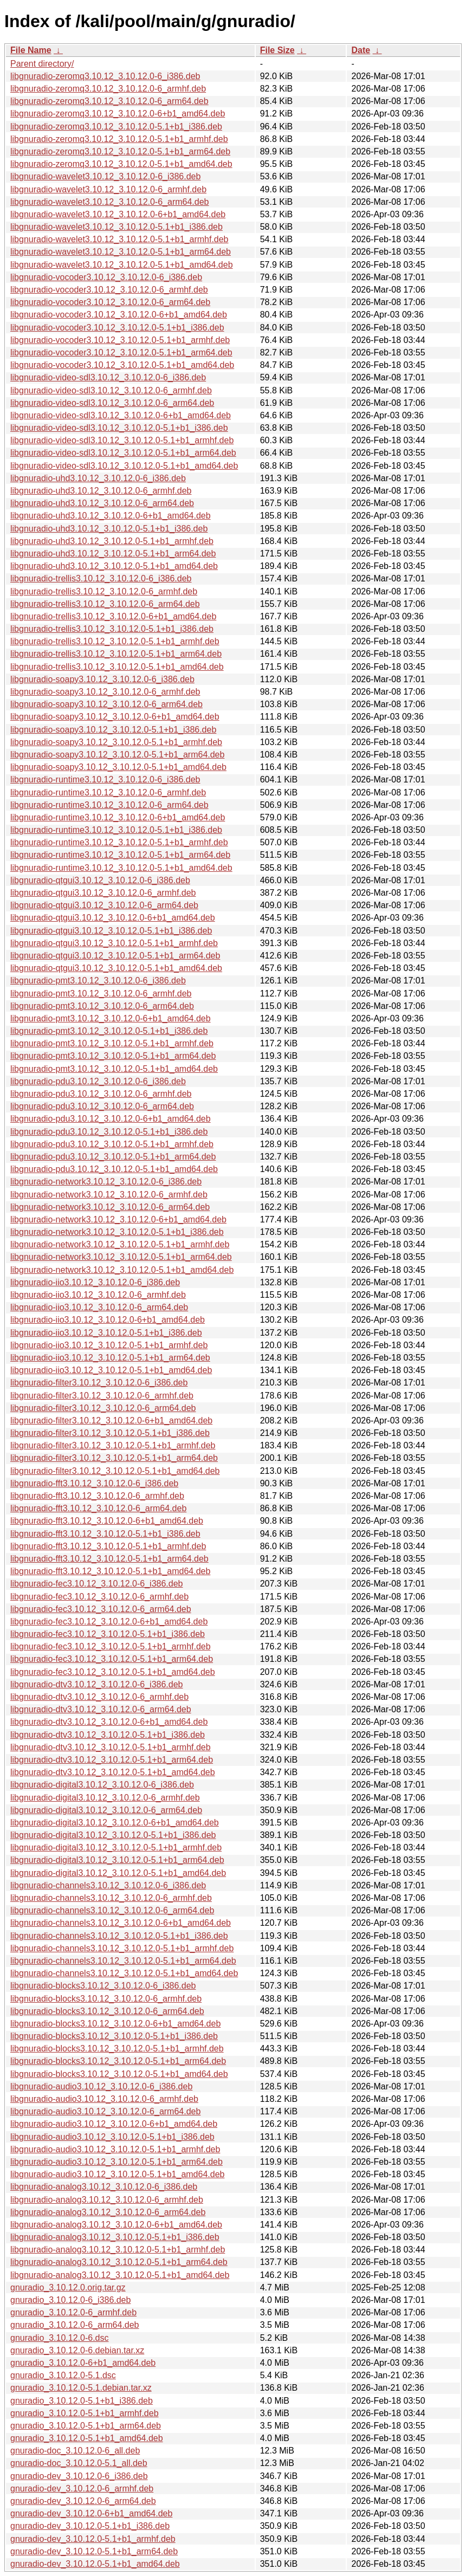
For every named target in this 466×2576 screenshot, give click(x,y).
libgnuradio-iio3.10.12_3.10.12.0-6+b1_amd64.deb (107, 1319)
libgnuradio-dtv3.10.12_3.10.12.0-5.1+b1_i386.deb (107, 1734)
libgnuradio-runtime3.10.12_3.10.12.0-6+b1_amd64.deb (117, 817)
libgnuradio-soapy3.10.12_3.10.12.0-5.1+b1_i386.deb (113, 729)
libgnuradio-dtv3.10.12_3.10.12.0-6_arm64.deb (100, 1709)
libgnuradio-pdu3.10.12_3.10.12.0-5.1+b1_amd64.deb (114, 1169)
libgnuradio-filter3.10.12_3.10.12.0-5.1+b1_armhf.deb (113, 1445)
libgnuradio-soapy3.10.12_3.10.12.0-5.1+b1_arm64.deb (117, 754)
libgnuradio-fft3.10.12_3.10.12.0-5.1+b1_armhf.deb (108, 1546)
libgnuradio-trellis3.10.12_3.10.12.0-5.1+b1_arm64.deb (116, 653)
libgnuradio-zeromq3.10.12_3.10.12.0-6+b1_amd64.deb (117, 113)
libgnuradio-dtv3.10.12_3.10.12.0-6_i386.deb (96, 1684)
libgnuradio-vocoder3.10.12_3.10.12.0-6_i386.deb (106, 277)
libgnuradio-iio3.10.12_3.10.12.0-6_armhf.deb (98, 1294)
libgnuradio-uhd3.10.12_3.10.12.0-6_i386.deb (98, 478)
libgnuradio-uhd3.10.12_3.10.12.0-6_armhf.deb (100, 490)
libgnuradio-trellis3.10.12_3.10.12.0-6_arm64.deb (105, 604)
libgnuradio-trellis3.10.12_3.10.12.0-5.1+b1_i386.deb (111, 628)
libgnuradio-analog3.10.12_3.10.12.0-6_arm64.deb (107, 2212)
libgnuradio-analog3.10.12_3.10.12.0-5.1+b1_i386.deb (114, 2237)
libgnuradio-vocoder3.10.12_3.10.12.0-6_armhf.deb (109, 289)
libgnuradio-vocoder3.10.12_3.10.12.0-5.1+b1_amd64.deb (122, 365)
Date (360, 50)
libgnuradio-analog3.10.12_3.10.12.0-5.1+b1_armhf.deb (117, 2249)
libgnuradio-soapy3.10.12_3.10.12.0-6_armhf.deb (105, 691)
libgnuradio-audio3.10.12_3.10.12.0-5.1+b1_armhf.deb (115, 2149)
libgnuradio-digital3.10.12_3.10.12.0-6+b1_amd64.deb (114, 1822)
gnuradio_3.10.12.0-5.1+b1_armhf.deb (84, 2413)
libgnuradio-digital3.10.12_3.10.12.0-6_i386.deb (102, 1784)
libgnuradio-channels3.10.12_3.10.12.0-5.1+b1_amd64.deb (124, 1973)
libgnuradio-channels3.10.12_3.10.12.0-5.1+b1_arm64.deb (123, 1960)
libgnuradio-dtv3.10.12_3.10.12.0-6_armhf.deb (99, 1696)
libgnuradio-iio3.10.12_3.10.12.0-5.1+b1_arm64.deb (110, 1357)
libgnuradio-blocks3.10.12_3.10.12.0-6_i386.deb (103, 1985)
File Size (277, 50)
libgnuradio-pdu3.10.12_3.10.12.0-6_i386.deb (98, 1081)
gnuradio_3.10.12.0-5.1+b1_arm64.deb (85, 2425)
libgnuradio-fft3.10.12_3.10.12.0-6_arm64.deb (98, 1508)
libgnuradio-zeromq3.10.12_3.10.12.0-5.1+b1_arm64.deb (120, 151)
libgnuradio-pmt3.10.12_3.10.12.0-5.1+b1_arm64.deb (113, 1055)
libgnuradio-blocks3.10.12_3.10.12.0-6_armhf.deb (106, 1998)
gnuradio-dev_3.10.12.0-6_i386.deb (79, 2476)
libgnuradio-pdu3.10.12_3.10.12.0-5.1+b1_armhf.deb (111, 1144)
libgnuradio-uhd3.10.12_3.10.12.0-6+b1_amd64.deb (110, 515)
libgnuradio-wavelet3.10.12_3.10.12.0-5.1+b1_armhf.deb (119, 239)
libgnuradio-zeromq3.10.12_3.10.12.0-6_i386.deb (105, 76)
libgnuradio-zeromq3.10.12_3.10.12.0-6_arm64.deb (109, 101)
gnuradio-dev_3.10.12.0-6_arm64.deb (83, 2501)
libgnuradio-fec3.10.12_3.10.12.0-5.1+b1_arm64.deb (111, 1659)
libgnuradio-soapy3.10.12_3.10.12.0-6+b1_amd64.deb (114, 716)
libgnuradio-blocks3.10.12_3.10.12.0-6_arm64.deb (107, 2011)
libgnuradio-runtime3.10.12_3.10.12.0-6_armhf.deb (108, 792)
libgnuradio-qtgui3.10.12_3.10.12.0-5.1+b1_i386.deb (111, 930)
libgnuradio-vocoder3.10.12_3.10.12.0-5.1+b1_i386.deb (117, 327)
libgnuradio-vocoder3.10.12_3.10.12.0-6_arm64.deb (110, 302)
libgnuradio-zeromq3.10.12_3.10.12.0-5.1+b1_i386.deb (116, 126)
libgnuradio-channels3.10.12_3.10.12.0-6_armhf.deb (111, 1897)
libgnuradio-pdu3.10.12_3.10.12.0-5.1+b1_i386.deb (109, 1131)
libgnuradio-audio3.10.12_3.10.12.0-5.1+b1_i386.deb (112, 2136)
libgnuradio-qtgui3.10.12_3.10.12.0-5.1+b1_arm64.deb (115, 955)
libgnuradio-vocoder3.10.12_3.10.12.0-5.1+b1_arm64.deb (121, 352)
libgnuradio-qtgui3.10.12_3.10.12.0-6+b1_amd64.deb (112, 917)
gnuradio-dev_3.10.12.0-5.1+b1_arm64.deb (94, 2551)
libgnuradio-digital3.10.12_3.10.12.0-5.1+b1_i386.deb (113, 1835)
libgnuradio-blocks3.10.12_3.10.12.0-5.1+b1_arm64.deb (118, 2061)
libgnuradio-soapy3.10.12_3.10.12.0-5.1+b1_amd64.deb (118, 767)
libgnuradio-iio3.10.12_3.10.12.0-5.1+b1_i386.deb (106, 1332)
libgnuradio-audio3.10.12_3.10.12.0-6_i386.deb (101, 2086)
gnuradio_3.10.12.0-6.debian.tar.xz (77, 2350)
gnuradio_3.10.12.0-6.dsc (59, 2337)
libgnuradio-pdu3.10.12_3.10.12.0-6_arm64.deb (102, 1106)
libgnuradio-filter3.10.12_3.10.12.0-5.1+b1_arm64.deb (114, 1457)
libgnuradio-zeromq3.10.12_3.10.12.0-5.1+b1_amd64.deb (121, 164)
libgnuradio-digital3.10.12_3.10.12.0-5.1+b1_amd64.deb (118, 1873)
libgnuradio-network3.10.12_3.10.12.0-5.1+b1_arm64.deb (121, 1256)
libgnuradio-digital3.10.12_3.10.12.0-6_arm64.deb (106, 1810)
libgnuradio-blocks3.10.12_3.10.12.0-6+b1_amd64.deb (115, 2023)
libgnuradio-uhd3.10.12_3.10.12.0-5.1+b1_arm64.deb (113, 553)
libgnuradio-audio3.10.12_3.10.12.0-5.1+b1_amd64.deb (117, 2174)
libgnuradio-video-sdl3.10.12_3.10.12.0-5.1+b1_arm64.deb (123, 452)
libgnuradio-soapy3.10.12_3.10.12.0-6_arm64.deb (106, 704)
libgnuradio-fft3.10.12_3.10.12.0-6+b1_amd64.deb (106, 1520)
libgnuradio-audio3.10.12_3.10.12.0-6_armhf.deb (104, 2098)
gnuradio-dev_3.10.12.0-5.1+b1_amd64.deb (95, 2563)
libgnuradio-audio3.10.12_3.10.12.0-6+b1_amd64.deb (113, 2123)
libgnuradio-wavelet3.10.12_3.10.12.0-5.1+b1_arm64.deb (120, 251)
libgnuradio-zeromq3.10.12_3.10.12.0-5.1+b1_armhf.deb (119, 139)
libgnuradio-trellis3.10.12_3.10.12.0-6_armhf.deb (103, 591)
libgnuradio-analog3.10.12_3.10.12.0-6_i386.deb (103, 2186)
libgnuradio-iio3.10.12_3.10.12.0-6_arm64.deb (99, 1307)
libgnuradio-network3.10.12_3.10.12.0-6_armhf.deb (109, 1194)
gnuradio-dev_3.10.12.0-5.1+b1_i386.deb (90, 2525)
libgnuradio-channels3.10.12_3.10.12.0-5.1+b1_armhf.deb (122, 1948)
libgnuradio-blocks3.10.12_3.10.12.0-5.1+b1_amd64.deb (119, 2074)
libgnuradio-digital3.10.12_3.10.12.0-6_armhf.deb (105, 1797)
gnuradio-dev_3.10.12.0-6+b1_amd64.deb (91, 2513)
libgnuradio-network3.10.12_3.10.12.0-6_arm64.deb (110, 1207)
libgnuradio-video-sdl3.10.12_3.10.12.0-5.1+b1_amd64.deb (124, 465)
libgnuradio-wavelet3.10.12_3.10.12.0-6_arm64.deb (109, 201)
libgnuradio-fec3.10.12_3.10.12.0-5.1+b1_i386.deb (107, 1634)
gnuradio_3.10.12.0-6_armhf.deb (73, 2312)
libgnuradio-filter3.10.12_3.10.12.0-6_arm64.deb (103, 1408)
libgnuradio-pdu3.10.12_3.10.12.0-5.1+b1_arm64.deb (113, 1156)
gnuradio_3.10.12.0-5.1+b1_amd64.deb (86, 2438)
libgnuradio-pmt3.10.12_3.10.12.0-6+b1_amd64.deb (110, 1018)
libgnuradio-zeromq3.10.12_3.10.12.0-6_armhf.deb (108, 88)
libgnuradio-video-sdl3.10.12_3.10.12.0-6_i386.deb (108, 377)
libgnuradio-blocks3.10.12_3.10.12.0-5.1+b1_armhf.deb (117, 2048)
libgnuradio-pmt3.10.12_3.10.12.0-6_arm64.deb (102, 1006)
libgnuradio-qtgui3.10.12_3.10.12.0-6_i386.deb (100, 880)
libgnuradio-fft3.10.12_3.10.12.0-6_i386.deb (94, 1483)
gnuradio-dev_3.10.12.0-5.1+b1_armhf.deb (93, 2538)
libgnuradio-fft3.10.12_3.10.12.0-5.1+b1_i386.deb (105, 1533)
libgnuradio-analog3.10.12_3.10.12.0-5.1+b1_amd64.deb (119, 2275)
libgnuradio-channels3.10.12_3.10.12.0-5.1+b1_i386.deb (119, 1935)
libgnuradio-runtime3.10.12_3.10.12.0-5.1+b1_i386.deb (116, 829)
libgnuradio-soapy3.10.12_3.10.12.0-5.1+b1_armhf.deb (116, 742)
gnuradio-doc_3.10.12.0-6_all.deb (75, 2450)
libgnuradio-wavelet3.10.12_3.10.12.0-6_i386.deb (105, 176)
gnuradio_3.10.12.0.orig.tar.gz (68, 2287)
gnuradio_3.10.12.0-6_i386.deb (70, 2300)
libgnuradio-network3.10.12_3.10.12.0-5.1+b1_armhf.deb (119, 1244)
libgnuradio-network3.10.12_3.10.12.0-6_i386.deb (106, 1181)
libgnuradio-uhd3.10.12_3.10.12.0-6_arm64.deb (102, 503)
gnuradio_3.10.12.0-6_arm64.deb (74, 2324)
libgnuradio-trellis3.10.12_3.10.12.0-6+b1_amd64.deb (113, 616)
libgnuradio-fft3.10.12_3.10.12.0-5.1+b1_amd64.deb (110, 1571)
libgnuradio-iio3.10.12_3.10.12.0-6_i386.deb (95, 1282)
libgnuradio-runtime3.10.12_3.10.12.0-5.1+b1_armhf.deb (119, 842)
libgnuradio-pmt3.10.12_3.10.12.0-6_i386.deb (98, 980)
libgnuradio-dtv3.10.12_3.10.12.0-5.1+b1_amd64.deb (112, 1772)
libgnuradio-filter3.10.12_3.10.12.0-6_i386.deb (98, 1382)
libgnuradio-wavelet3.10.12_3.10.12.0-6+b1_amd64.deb (117, 214)
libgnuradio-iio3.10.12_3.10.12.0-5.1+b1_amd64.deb (111, 1370)
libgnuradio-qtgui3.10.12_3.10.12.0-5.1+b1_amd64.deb (116, 968)
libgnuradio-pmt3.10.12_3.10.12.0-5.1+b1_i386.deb (109, 1030)
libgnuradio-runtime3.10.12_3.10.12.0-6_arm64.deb (109, 805)
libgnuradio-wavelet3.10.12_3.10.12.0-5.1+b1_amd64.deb (121, 264)
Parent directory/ (42, 63)
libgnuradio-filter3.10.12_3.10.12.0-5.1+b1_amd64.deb (115, 1470)
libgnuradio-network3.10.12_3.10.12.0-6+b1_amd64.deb (118, 1219)
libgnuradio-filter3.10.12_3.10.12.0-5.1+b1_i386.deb (110, 1433)
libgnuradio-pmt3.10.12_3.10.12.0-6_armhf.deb (100, 993)
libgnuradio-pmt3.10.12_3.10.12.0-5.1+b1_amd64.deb (114, 1068)
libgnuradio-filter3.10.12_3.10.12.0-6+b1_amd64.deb (111, 1420)
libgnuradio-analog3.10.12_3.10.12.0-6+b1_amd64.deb (116, 2224)
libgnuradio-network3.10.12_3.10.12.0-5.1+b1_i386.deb (117, 1232)
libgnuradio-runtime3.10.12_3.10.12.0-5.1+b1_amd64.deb (121, 867)
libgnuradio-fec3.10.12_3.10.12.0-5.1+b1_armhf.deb (110, 1646)
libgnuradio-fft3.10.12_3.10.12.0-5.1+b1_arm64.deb (109, 1558)
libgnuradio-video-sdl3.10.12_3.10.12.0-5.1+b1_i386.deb (119, 427)
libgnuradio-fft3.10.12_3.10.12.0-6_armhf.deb (97, 1495)
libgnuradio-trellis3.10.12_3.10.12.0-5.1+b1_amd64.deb (117, 666)
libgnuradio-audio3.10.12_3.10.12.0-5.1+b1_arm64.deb (116, 2161)
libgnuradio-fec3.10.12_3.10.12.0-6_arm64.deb (100, 1609)
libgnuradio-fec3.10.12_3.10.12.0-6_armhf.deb (99, 1596)
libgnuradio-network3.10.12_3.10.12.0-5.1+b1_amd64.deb (122, 1269)
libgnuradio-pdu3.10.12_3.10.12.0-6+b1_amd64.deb (110, 1118)
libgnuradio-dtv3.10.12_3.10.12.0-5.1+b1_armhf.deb (110, 1747)
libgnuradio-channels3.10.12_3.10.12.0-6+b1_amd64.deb (120, 1922)
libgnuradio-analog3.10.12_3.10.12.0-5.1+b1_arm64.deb (119, 2262)
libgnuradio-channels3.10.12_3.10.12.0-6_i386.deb (108, 1885)
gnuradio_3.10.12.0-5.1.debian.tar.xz (81, 2387)
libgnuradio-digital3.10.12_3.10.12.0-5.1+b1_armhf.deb (116, 1847)
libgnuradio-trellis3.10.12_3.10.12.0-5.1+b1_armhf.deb (114, 641)
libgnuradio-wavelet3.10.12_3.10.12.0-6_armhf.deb (108, 189)
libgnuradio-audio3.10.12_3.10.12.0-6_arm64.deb (105, 2111)
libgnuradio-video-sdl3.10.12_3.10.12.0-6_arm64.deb (112, 402)
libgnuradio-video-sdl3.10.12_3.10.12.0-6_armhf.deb (111, 390)
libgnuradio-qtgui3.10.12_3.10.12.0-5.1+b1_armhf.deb (114, 943)
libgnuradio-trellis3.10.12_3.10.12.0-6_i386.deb (100, 578)
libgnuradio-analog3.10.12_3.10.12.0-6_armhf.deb (106, 2199)
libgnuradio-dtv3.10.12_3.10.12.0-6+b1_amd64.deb (109, 1721)
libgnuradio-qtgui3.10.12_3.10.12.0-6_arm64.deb (104, 905)
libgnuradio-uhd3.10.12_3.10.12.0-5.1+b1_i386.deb (109, 528)
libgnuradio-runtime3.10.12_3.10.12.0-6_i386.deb (105, 779)
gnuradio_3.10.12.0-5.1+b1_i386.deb (81, 2400)
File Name (30, 50)
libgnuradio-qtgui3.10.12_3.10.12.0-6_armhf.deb (103, 892)
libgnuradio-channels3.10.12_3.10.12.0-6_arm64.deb (112, 1910)
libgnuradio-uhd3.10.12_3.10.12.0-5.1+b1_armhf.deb (111, 541)
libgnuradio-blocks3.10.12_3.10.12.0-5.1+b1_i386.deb (114, 2036)
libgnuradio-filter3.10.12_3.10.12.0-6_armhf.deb (101, 1395)
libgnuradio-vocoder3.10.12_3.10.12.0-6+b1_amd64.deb (118, 314)
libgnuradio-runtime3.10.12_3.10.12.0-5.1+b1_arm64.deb (120, 854)
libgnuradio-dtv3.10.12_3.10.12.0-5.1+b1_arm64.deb (111, 1759)
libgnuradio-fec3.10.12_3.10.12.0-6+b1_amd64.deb (109, 1621)
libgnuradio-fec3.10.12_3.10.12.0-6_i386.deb (96, 1583)
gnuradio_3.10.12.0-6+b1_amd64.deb (83, 2362)
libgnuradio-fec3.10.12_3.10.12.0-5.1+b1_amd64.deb (112, 1672)
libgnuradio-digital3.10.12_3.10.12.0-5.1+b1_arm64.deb (117, 1860)
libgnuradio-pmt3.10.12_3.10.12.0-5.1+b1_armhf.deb (111, 1043)
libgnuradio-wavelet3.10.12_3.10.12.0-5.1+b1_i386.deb (116, 226)
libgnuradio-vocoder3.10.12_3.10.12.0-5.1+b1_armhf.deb (120, 340)
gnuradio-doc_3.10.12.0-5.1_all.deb (78, 2463)
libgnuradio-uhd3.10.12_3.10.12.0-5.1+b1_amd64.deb (114, 566)
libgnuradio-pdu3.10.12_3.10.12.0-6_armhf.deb (100, 1093)
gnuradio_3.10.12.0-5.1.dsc (63, 2375)
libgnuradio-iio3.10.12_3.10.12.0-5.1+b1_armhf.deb (109, 1345)
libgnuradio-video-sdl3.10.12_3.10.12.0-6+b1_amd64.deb (120, 415)
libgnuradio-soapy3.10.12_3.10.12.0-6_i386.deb (102, 679)
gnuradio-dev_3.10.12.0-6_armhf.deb (81, 2488)
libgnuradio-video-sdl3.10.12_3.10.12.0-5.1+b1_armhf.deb (122, 440)
